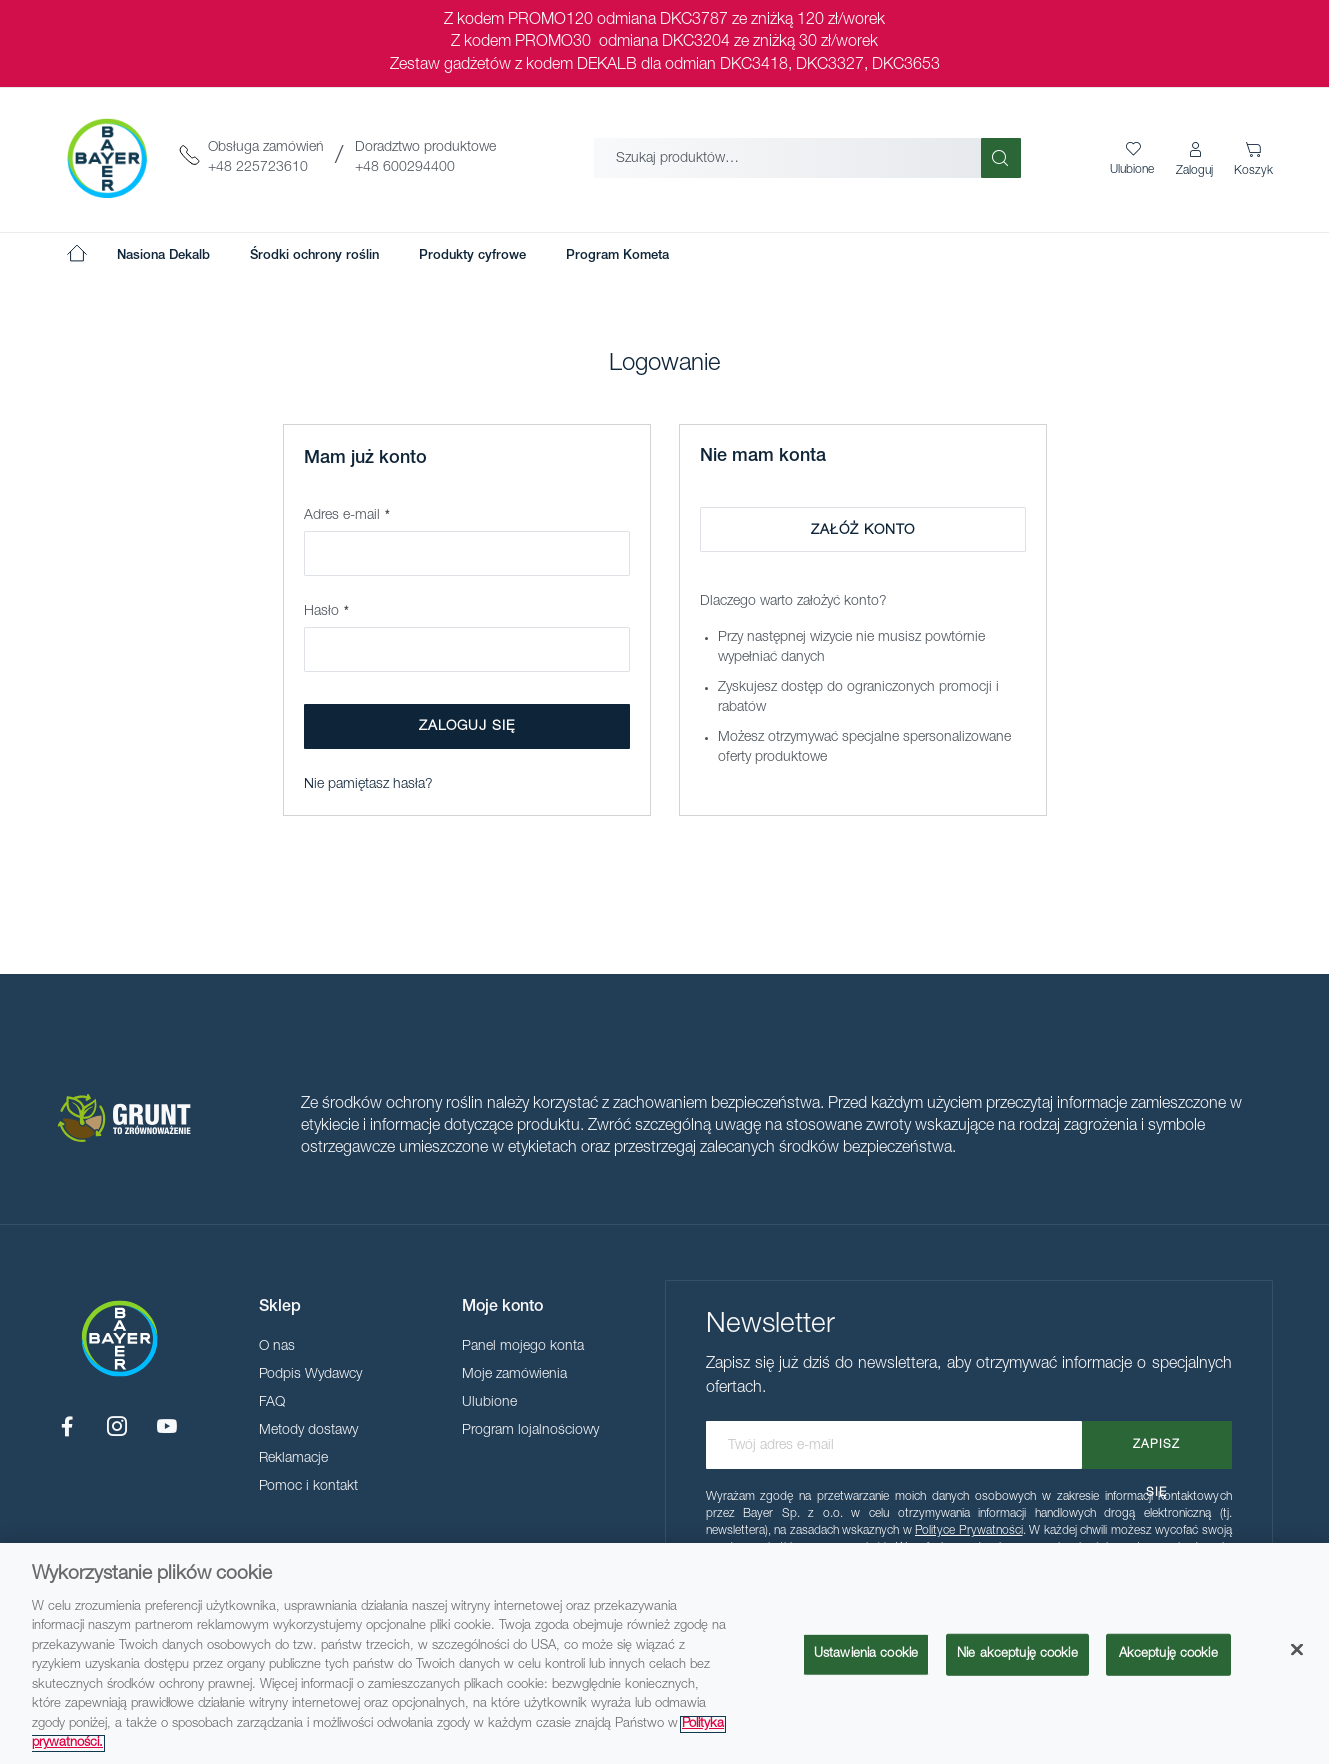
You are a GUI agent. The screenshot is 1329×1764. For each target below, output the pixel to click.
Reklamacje (293, 1459)
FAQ (272, 1403)
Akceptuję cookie (1168, 1654)
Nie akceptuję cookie (1017, 1654)
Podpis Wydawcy (310, 1375)
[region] (664, 1653)
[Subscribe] (1157, 1445)
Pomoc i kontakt (308, 1487)
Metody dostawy (308, 1431)
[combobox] (787, 158)
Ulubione (489, 1403)
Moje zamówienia (514, 1375)
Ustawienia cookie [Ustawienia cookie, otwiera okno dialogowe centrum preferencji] (866, 1654)
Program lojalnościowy (530, 1431)
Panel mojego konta (523, 1347)
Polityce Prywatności (969, 1531)
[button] (1196, 160)
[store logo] (107, 158)
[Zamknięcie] (1297, 1650)
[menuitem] (163, 256)
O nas (277, 1347)
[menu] (393, 256)
